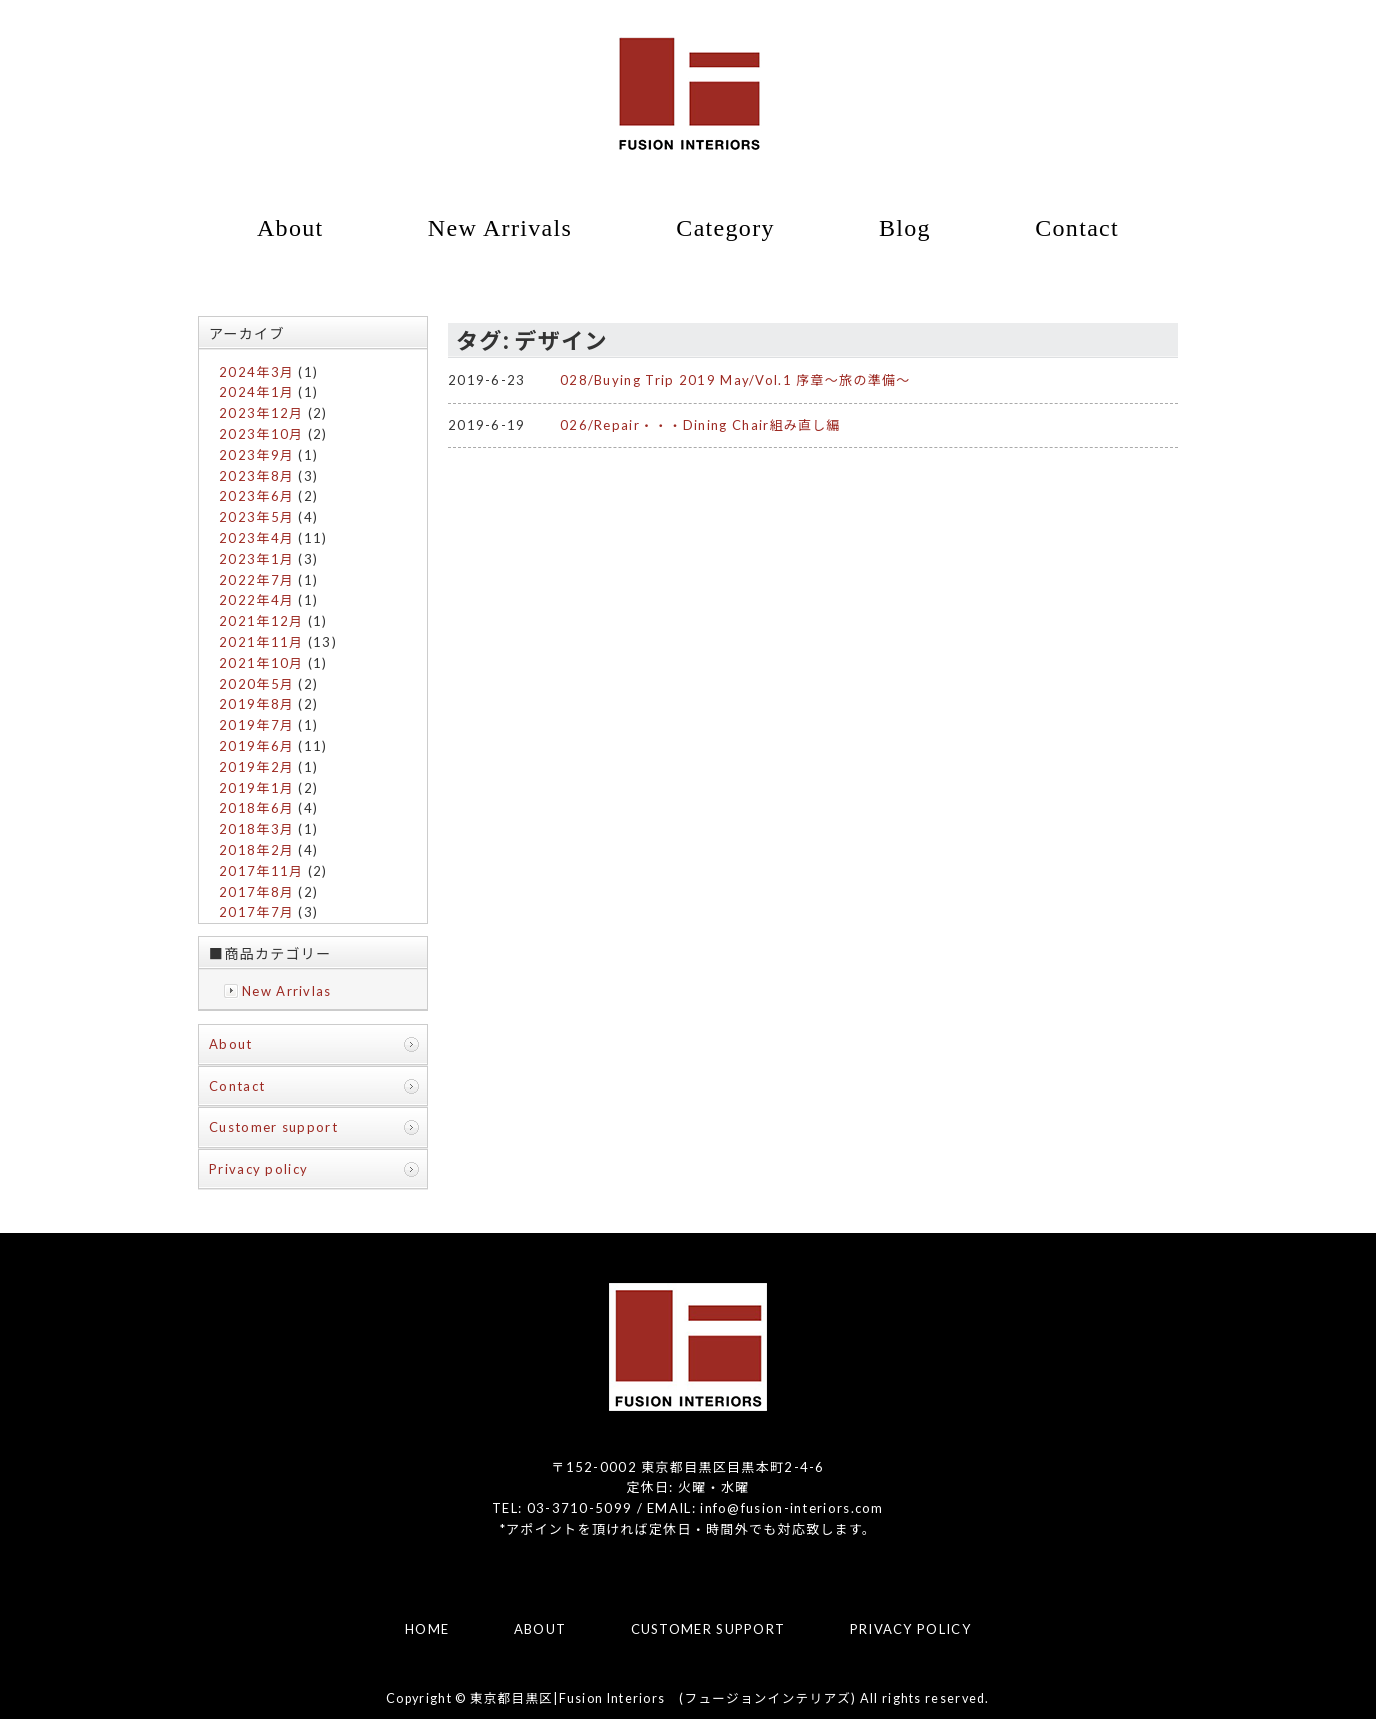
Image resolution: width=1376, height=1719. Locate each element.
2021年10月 (261, 663)
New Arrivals (500, 228)
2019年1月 (256, 788)
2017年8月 (256, 892)
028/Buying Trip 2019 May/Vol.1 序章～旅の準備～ (735, 380)
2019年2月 (256, 767)
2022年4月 (256, 600)
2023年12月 (261, 413)
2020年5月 (256, 684)
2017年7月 (256, 912)
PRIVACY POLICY (910, 1629)
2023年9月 (256, 455)
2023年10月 (261, 434)
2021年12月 (261, 621)
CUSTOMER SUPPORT (708, 1629)
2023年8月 (256, 476)
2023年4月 (256, 538)
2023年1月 (256, 559)
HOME (427, 1629)
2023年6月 (256, 496)
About (290, 228)
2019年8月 (256, 704)
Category (725, 228)
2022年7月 (256, 580)
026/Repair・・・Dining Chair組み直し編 (700, 425)
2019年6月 (256, 746)
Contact (1077, 228)
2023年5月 (256, 517)
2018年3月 (256, 829)
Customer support (273, 1127)
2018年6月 (256, 808)
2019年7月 (256, 725)
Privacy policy (258, 1169)
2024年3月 (256, 372)
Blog (905, 228)
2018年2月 (256, 850)
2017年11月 (261, 871)
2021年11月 (261, 642)
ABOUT (540, 1629)
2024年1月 (256, 392)
